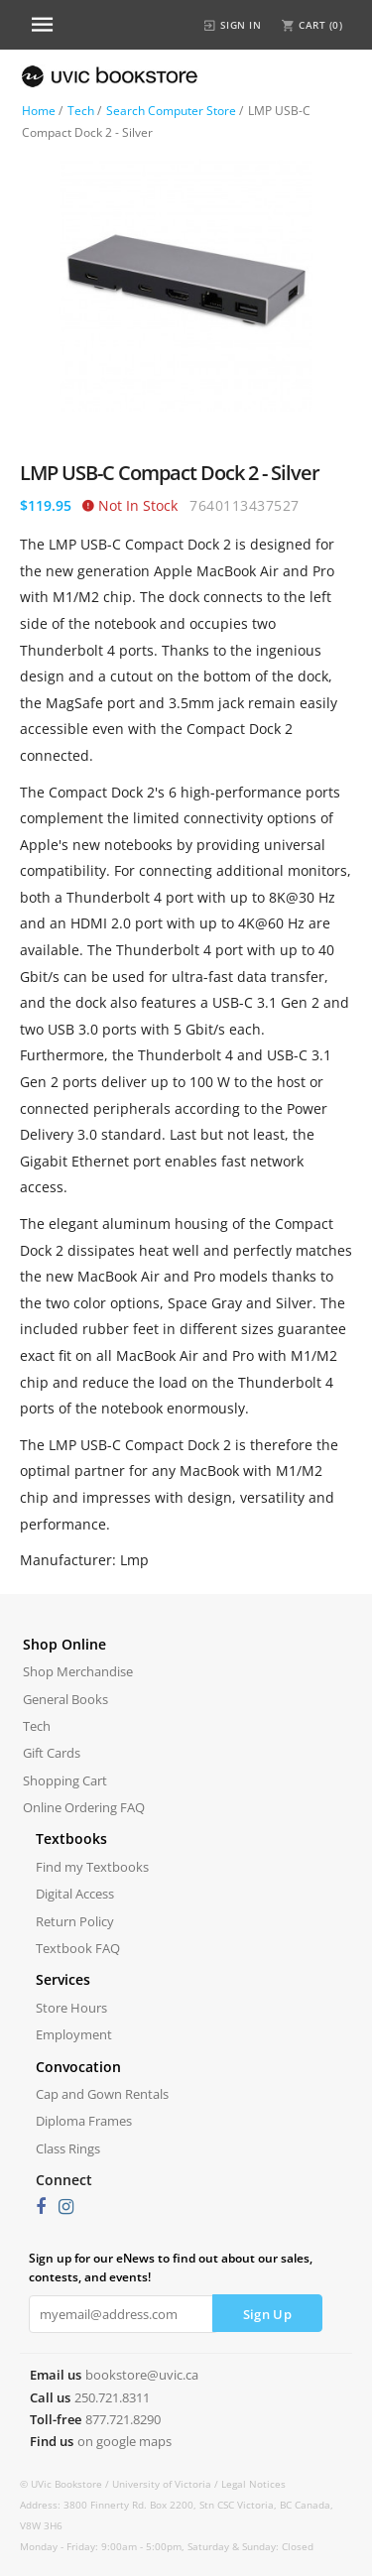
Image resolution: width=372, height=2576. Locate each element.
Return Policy (75, 1921)
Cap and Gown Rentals (102, 2094)
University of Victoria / (166, 2484)
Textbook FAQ (78, 1948)
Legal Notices (253, 2484)
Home (39, 110)
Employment (74, 2034)
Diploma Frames (84, 2121)
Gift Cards (51, 1753)
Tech (80, 110)
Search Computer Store (171, 110)
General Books (65, 1699)
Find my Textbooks (92, 1867)
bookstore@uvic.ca (141, 2375)
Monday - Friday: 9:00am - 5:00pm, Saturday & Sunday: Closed (166, 2546)
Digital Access (75, 1893)
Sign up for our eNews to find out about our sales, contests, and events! (170, 2267)
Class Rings (68, 2148)
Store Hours (71, 2008)
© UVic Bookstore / (66, 2484)
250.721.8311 (112, 2397)
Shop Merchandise (78, 1671)
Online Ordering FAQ (84, 1807)
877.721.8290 (123, 2419)
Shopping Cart (65, 1780)
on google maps (124, 2441)
